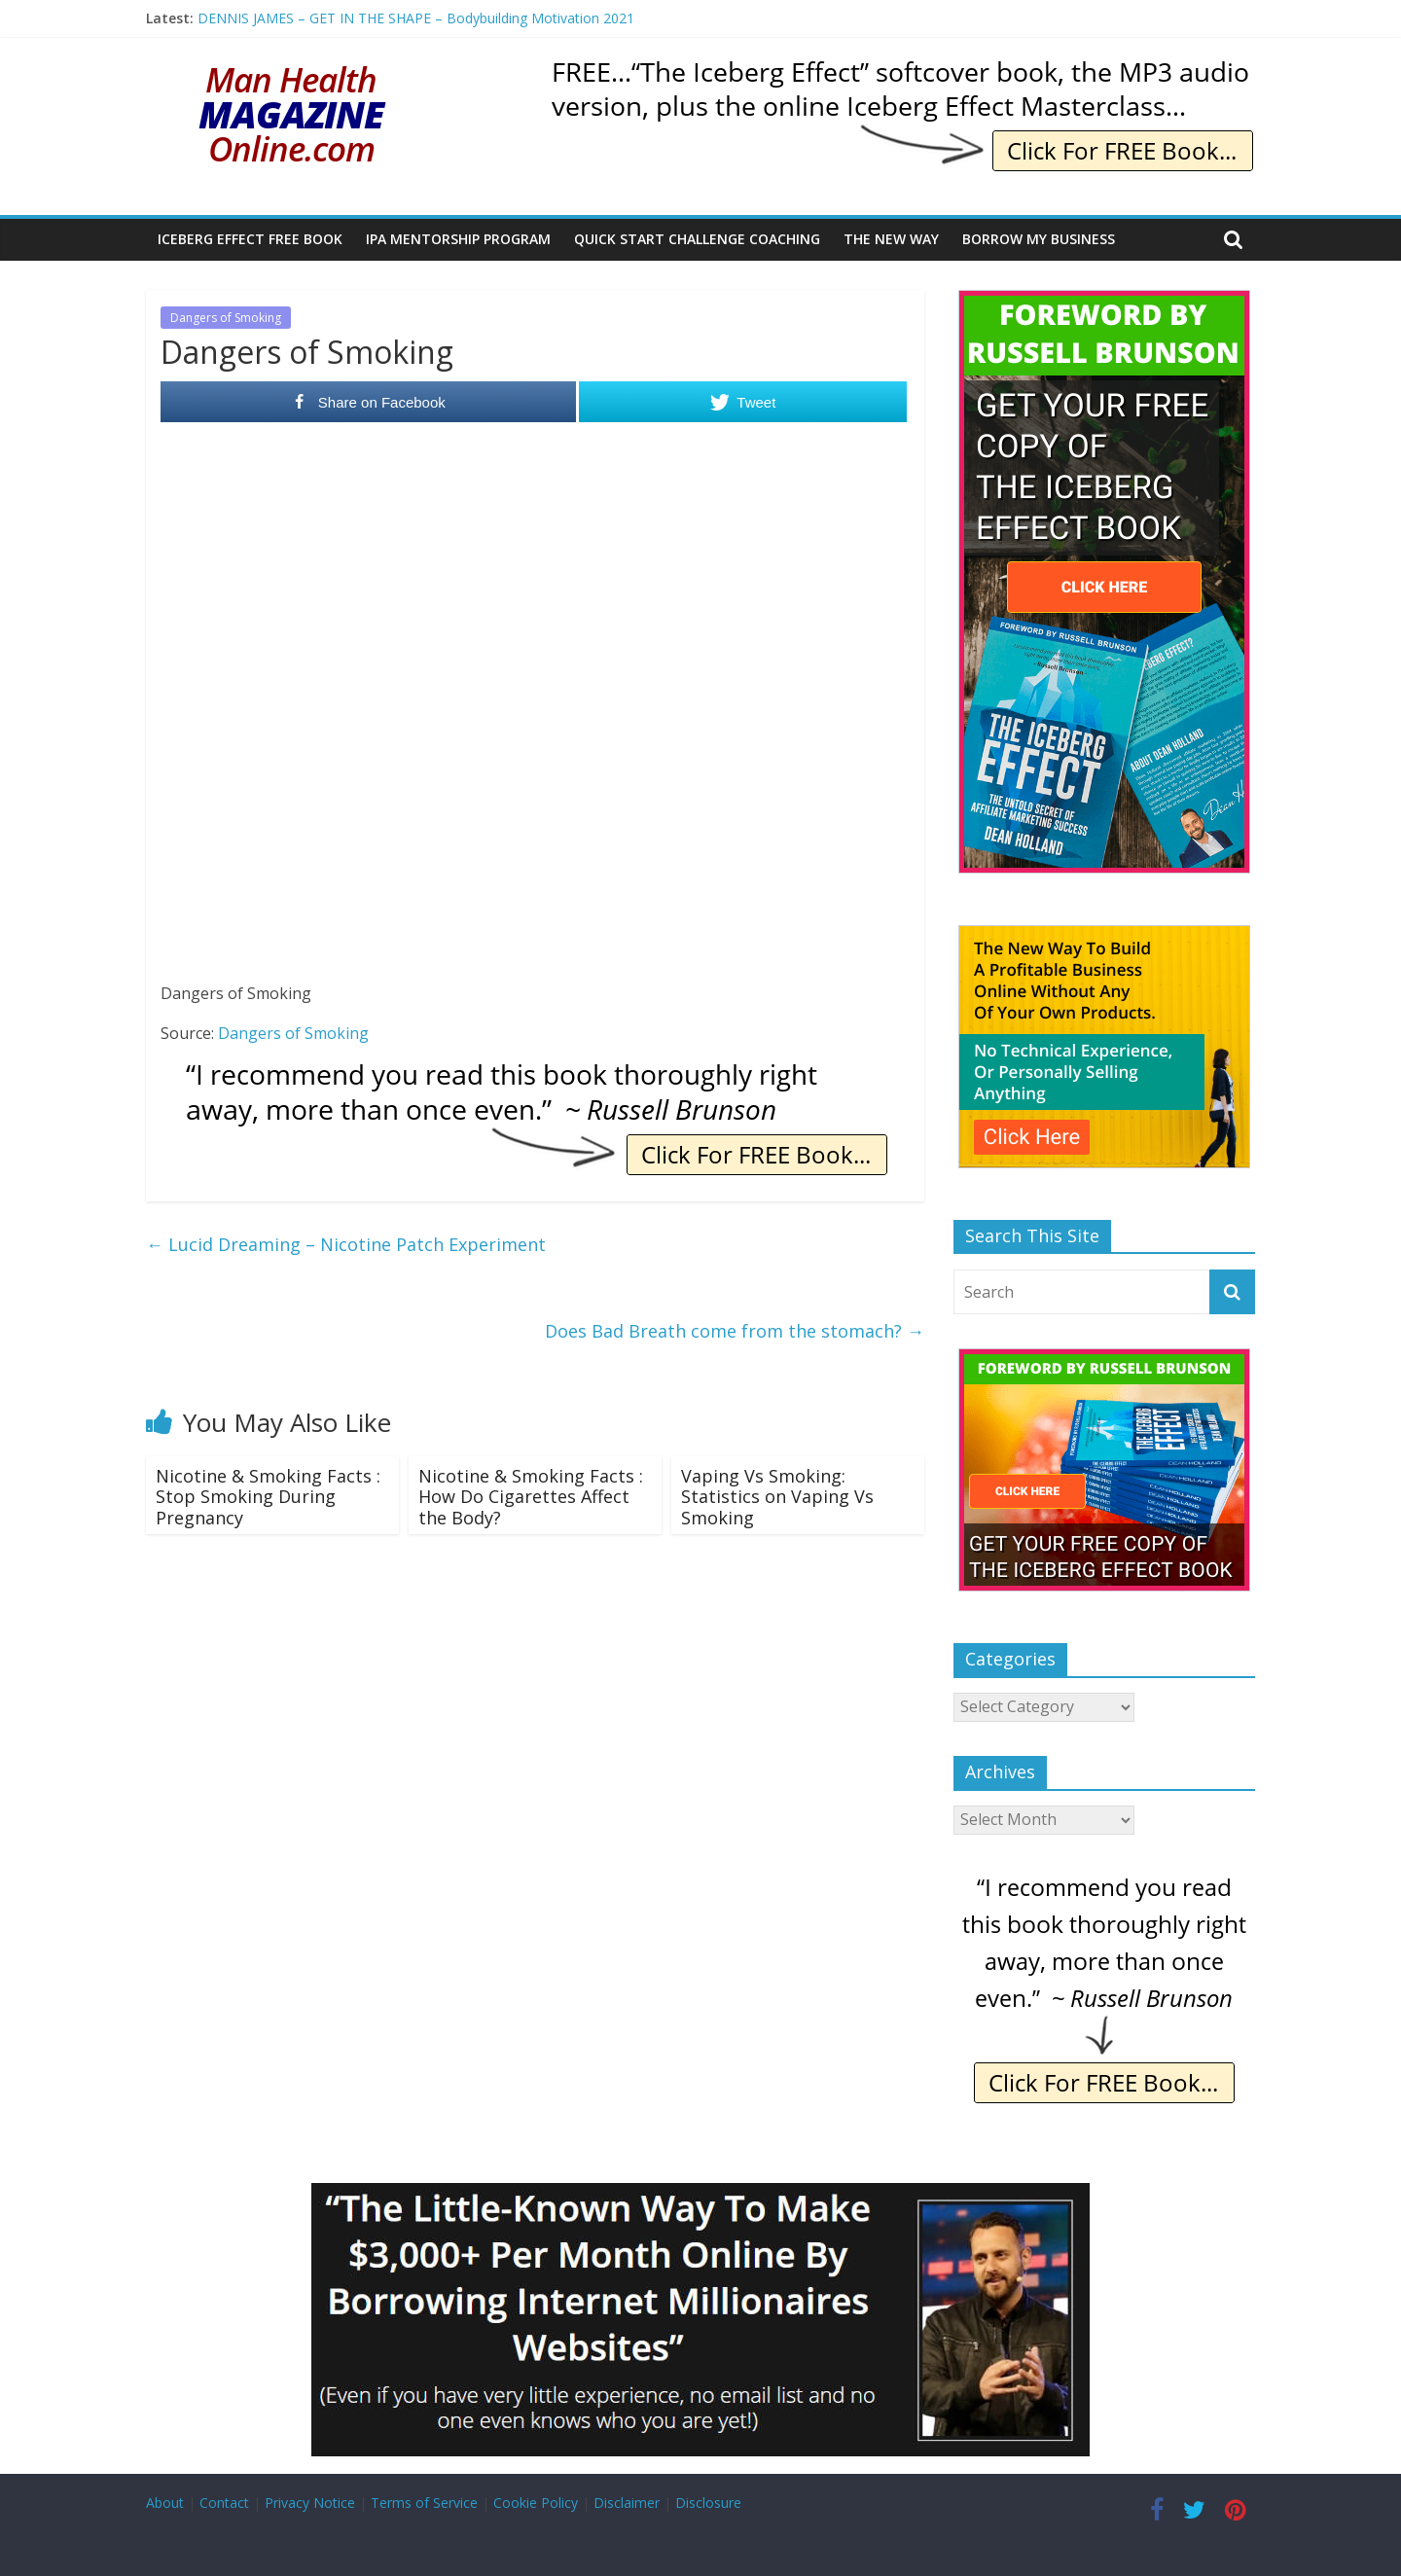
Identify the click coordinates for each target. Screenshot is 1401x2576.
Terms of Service (424, 2502)
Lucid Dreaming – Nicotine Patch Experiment (346, 1244)
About (165, 2502)
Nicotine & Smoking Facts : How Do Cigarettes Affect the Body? (530, 1496)
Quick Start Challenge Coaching (697, 239)
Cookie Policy (535, 2502)
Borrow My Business (1038, 239)
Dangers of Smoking (225, 317)
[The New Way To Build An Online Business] (1104, 935)
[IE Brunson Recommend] (535, 1072)
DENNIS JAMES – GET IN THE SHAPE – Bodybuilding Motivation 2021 (416, 18)
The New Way (891, 239)
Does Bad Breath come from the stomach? (734, 1330)
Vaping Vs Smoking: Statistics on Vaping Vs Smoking (777, 1496)
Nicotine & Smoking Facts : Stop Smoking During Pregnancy (268, 1496)
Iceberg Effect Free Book (250, 239)
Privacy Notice (310, 2502)
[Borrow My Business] (700, 2194)
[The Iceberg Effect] (1104, 300)
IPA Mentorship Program (458, 239)
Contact (224, 2502)
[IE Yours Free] (901, 68)
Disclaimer (626, 2502)
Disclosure (708, 2502)
